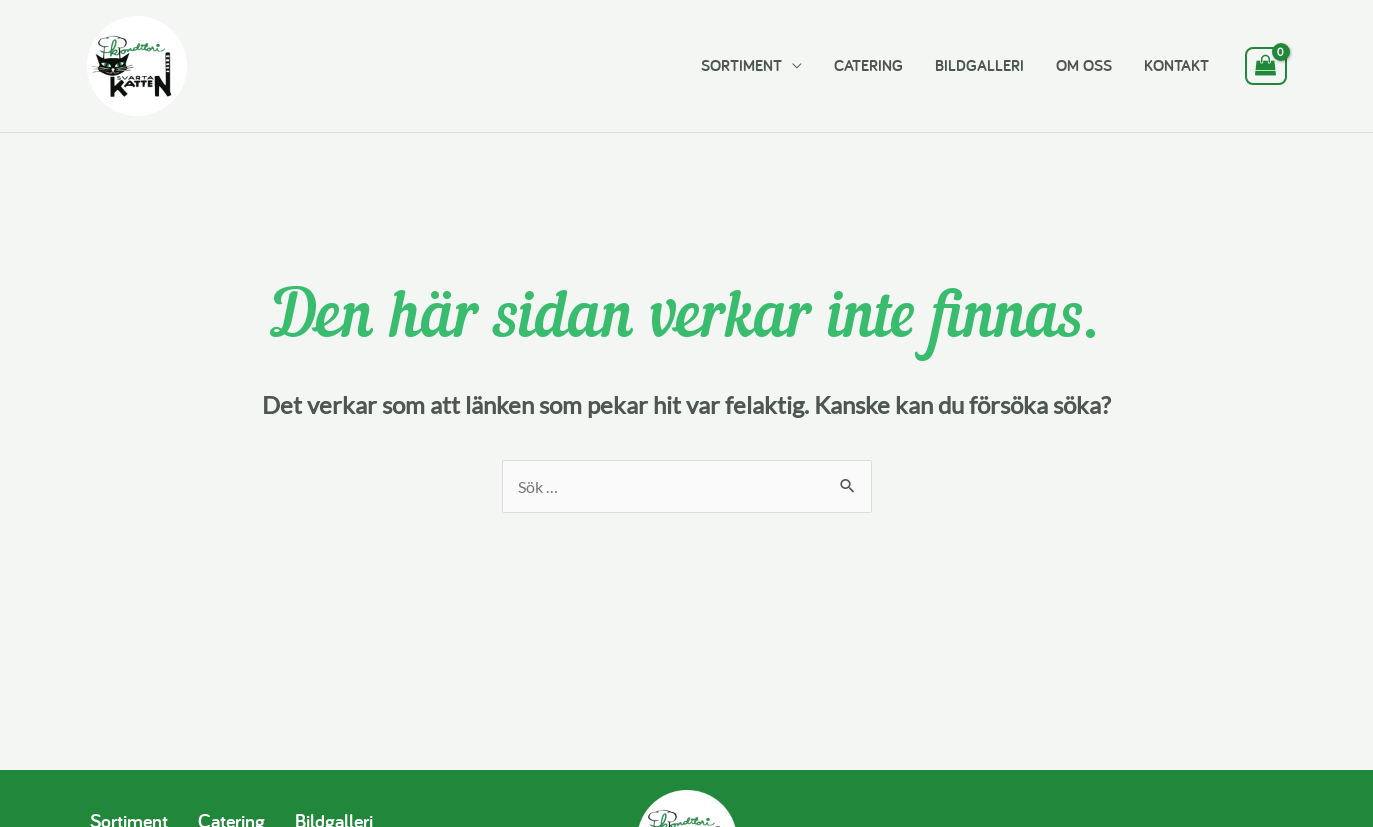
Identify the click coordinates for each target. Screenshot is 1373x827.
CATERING (868, 65)
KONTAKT (1176, 65)
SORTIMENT (741, 65)
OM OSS (1084, 65)
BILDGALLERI (979, 65)
